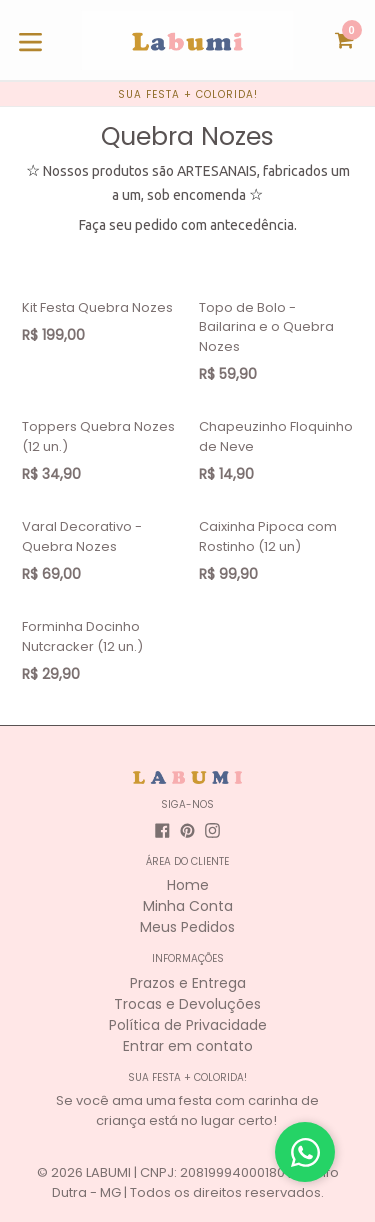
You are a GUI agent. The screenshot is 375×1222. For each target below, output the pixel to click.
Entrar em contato (188, 1046)
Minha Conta (188, 906)
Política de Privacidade (188, 1025)
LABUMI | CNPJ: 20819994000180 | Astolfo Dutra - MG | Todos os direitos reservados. (195, 1182)
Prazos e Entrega (188, 983)
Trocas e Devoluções (187, 1004)
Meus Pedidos (187, 927)
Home (188, 885)
